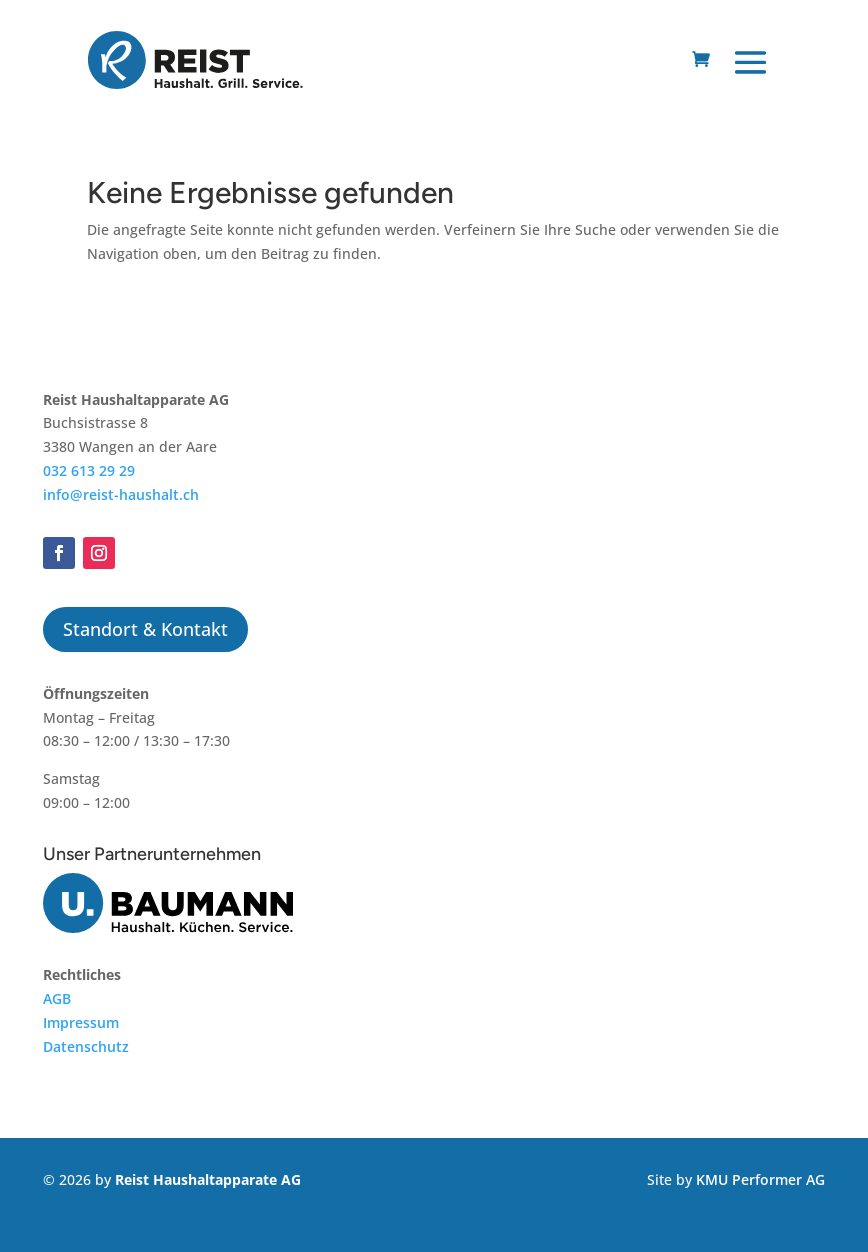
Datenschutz (86, 1046)
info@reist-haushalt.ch (121, 494)
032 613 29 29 (89, 470)
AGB (57, 998)
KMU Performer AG (760, 1179)
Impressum (81, 1022)
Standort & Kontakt (145, 629)
